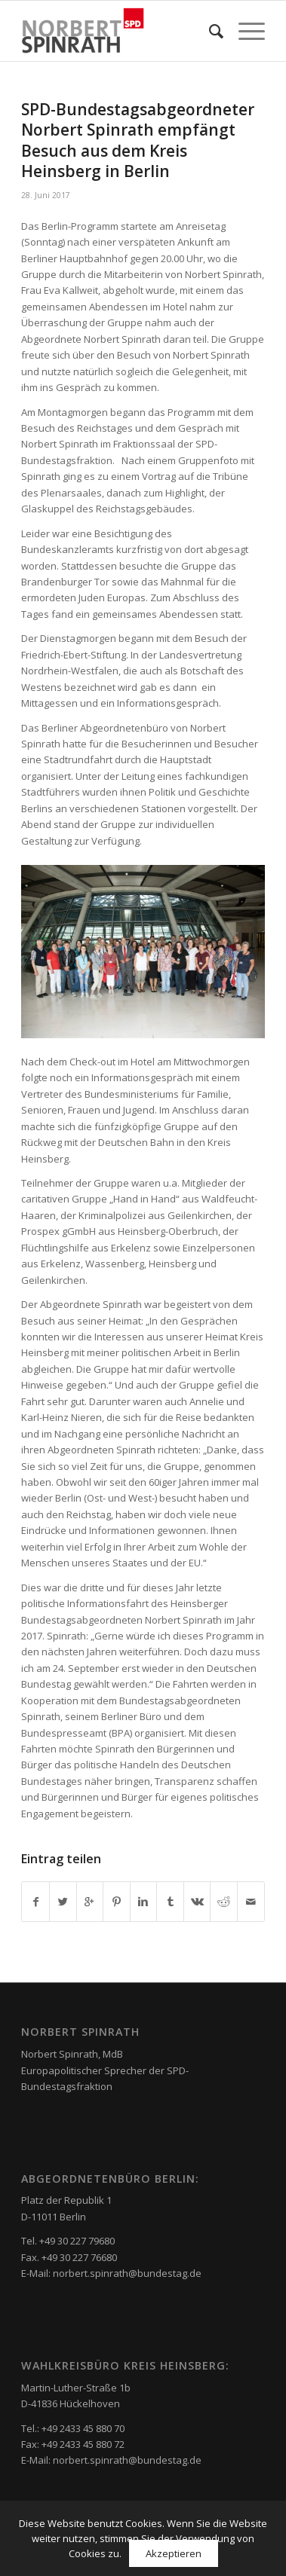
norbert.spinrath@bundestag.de (127, 2273)
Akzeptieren (173, 2553)
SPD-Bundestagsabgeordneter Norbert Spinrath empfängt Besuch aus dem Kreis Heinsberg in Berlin (137, 140)
